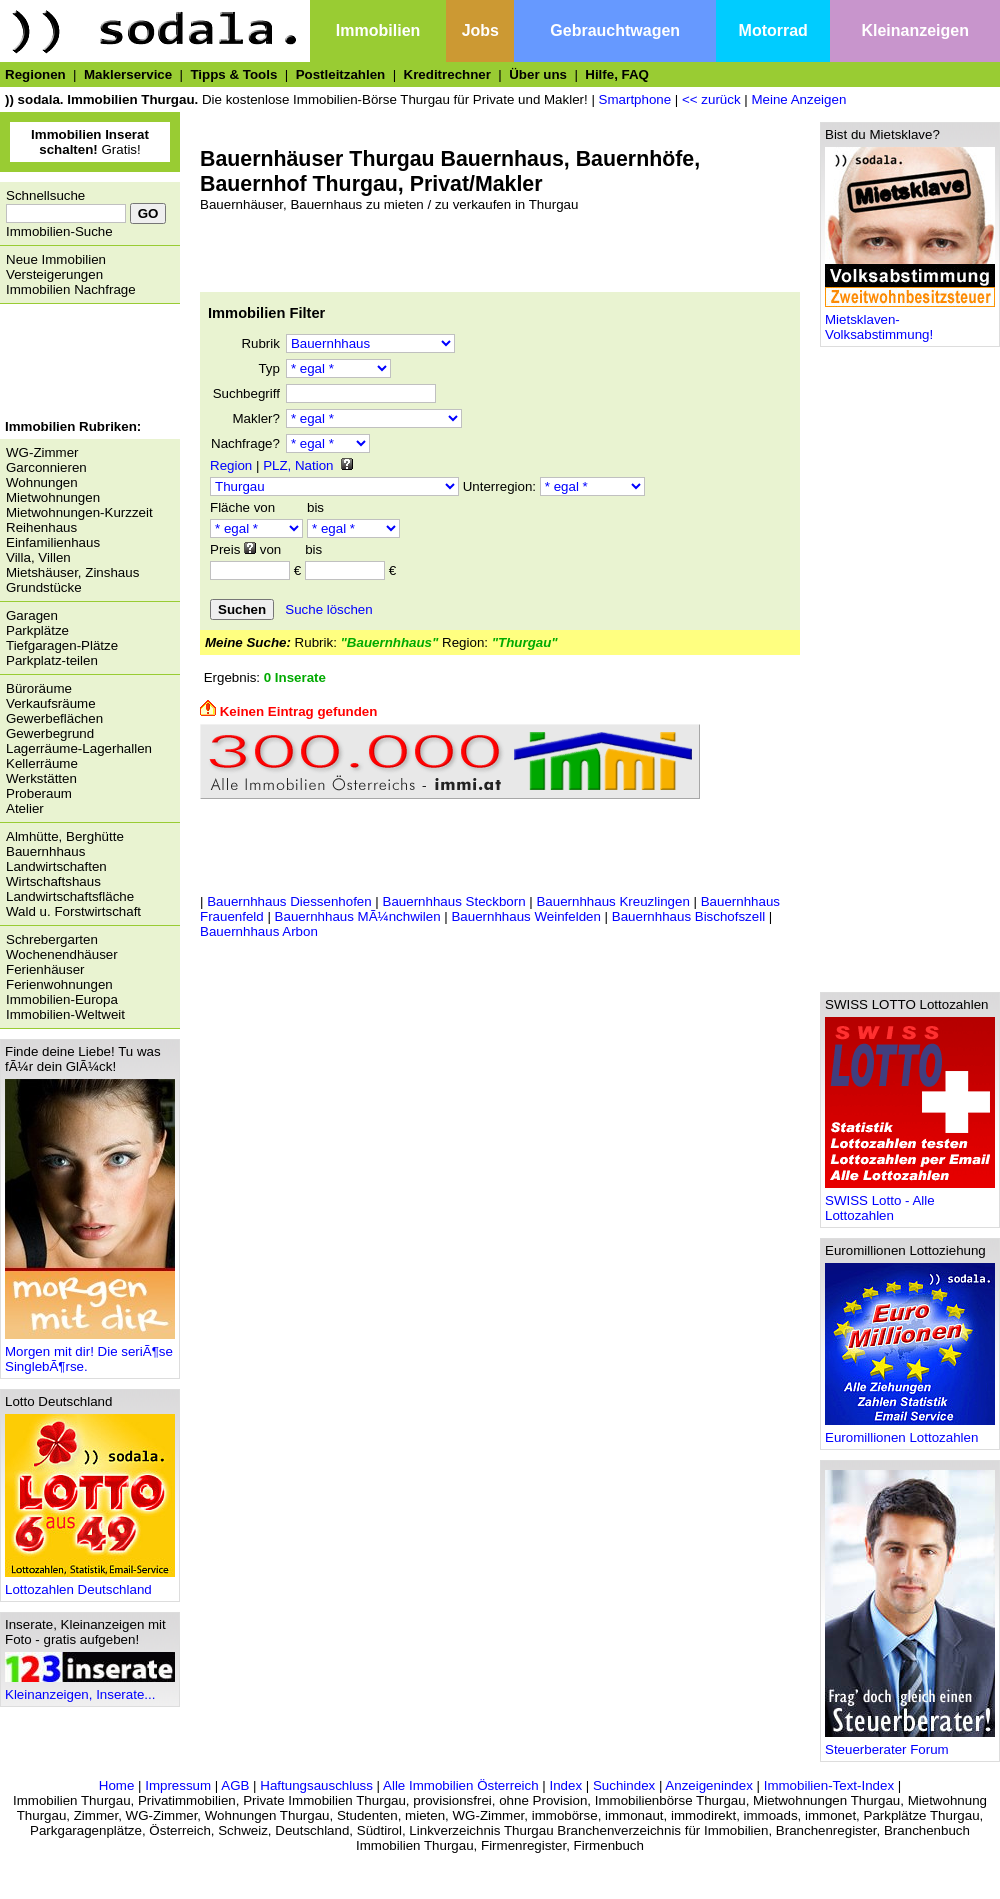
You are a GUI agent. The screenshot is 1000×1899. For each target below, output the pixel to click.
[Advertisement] (85, 364)
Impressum (178, 1785)
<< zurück (711, 99)
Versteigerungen (54, 274)
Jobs (480, 30)
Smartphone (635, 99)
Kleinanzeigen (915, 30)
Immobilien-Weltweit (65, 1014)
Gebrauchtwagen (615, 30)
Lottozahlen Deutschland (90, 1583)
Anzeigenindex (708, 1785)
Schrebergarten (52, 939)
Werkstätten (41, 778)
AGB (235, 1785)
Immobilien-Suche (59, 231)
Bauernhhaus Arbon (259, 931)
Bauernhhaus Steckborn (454, 901)
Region (231, 465)
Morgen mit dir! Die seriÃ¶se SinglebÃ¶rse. (90, 1353)
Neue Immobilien (56, 259)
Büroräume (39, 688)
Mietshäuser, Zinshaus (72, 572)
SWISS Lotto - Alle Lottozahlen (910, 1202)
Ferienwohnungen (59, 984)
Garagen (32, 615)
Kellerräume (42, 763)
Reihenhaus (41, 527)
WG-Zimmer (42, 452)
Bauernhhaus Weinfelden (525, 916)
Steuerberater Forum (910, 1743)
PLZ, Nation (298, 465)
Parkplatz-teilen (52, 660)
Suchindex (624, 1785)
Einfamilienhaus (53, 542)
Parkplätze (37, 630)
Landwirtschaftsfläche (70, 896)
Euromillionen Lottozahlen (910, 1431)
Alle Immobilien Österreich (461, 1785)
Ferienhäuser (45, 969)
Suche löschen (328, 609)
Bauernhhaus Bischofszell (688, 916)
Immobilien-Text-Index (829, 1785)
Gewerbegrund (50, 733)
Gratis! (90, 142)
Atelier (25, 808)
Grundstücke (44, 587)
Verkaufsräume (51, 703)
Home (117, 1785)
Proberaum (39, 793)
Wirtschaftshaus (53, 881)
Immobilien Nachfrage (71, 289)
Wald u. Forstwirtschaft (73, 911)
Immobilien (378, 30)
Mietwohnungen (53, 497)
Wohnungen (42, 482)
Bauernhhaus (45, 851)
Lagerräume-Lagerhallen (79, 748)
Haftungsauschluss (316, 1785)
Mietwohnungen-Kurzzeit (79, 512)
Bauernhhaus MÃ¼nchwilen (358, 916)
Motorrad (773, 30)
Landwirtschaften (56, 866)
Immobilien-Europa (62, 999)
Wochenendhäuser (62, 954)
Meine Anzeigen (798, 99)
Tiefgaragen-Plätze (62, 645)
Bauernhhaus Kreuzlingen (612, 901)
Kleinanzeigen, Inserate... (90, 1688)
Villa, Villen (38, 557)
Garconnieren (46, 467)
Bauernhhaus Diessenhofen (289, 901)
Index (565, 1785)
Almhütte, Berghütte (65, 836)
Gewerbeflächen (54, 718)
